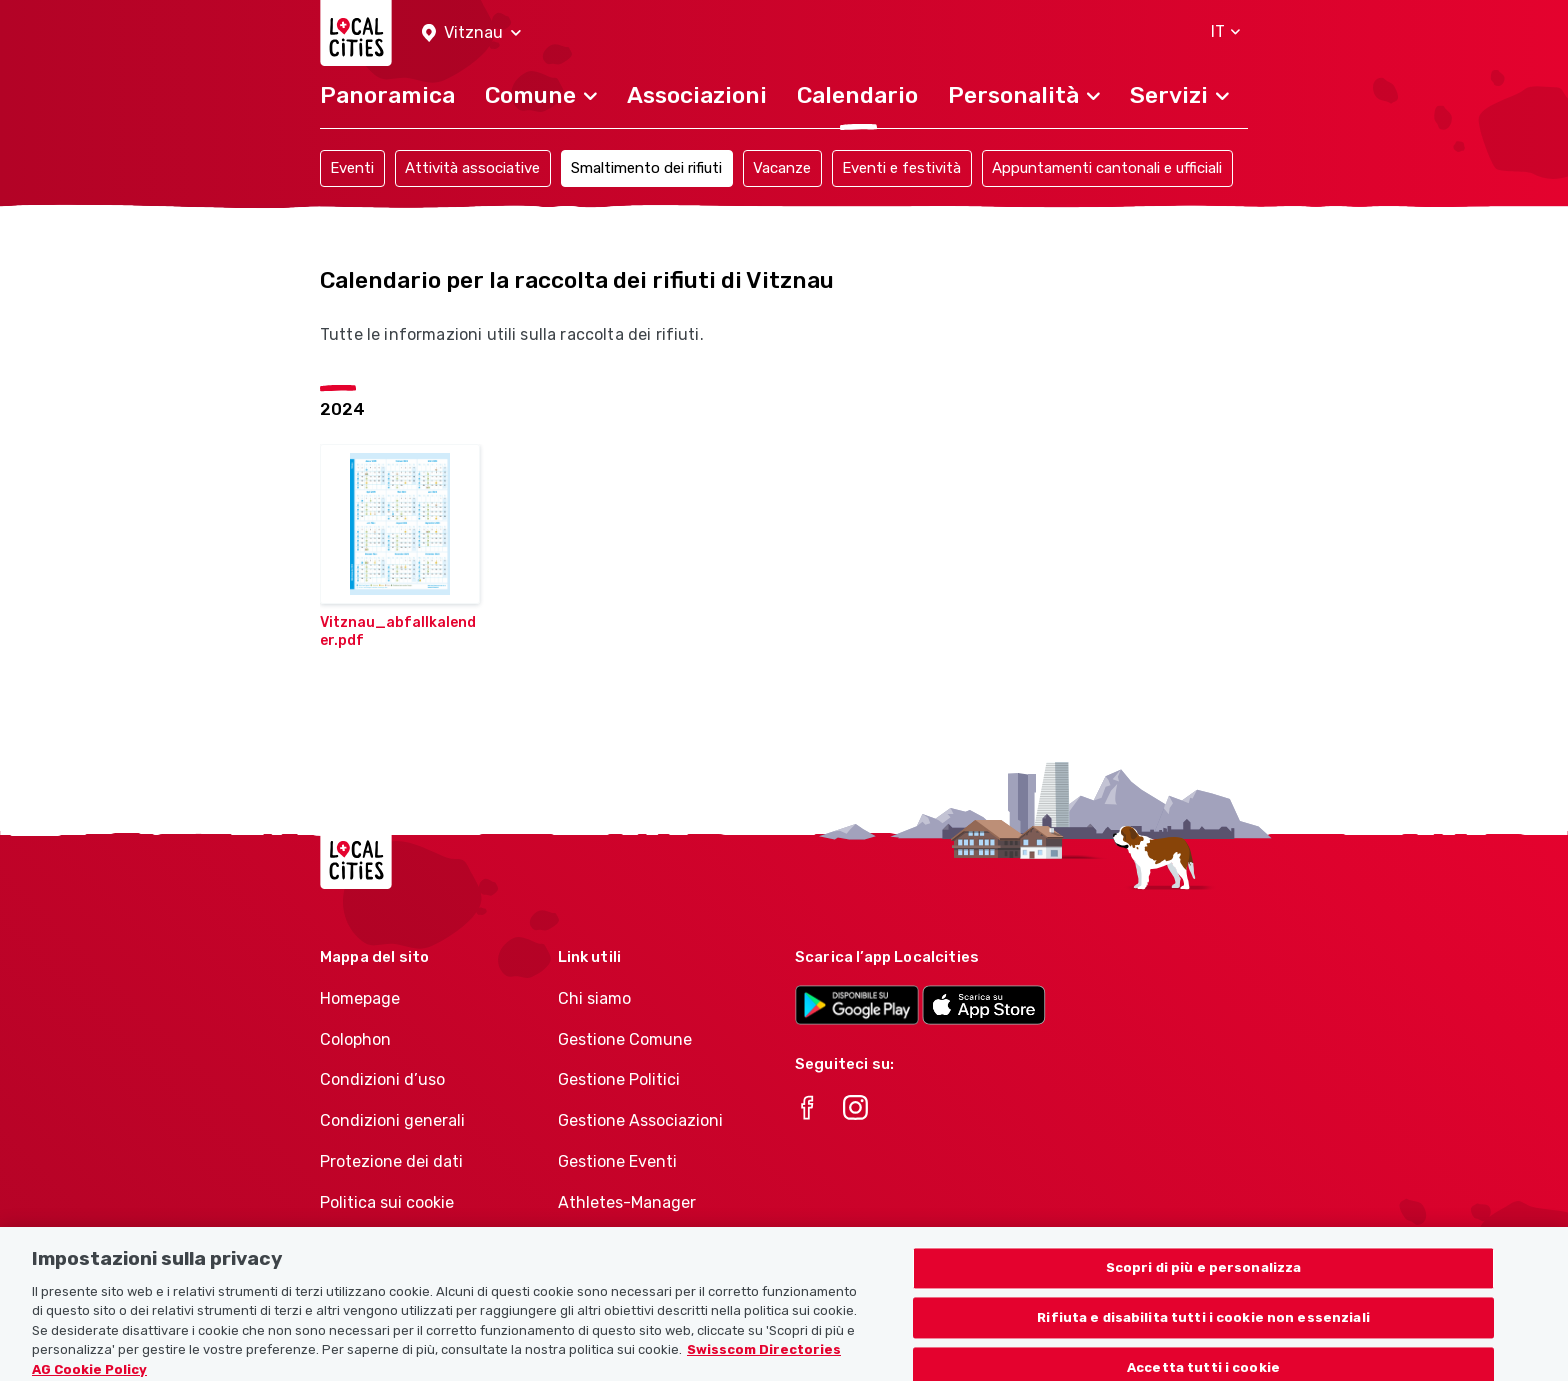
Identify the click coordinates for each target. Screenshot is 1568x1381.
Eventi (352, 168)
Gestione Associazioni (640, 1120)
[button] (471, 33)
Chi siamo (594, 998)
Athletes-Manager (627, 1202)
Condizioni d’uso (382, 1079)
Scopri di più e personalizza (1204, 1276)
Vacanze (782, 168)
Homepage (360, 998)
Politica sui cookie (387, 1202)
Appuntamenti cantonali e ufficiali (1107, 168)
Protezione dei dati (391, 1161)
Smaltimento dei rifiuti (646, 168)
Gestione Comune (625, 1039)
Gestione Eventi (617, 1161)
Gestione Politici (619, 1079)
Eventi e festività (901, 168)
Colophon (355, 1039)
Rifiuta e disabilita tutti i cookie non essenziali (1203, 1326)
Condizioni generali (392, 1120)
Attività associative (472, 168)
